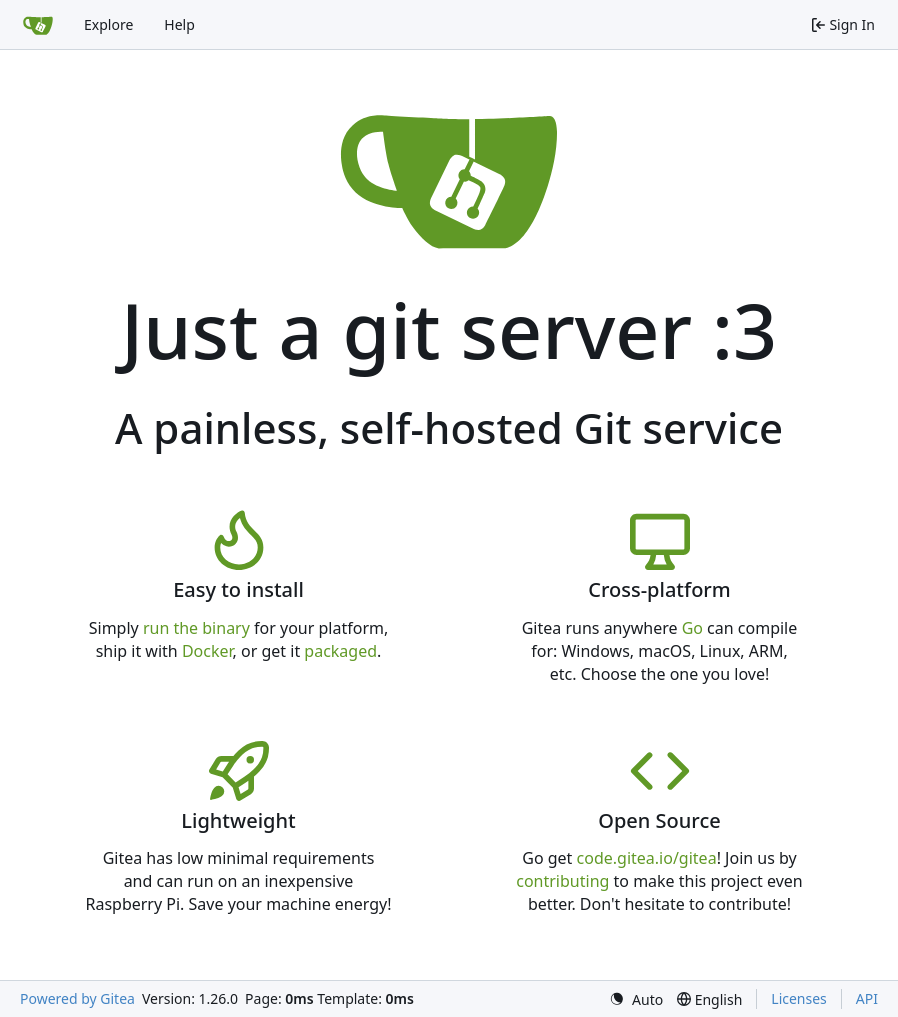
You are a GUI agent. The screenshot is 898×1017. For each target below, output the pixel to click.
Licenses (799, 998)
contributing (562, 881)
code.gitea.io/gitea (647, 858)
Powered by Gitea (77, 998)
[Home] (38, 25)
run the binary (196, 628)
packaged (340, 651)
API (867, 998)
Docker (207, 651)
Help (179, 24)
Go (692, 628)
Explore (108, 24)
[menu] (636, 999)
